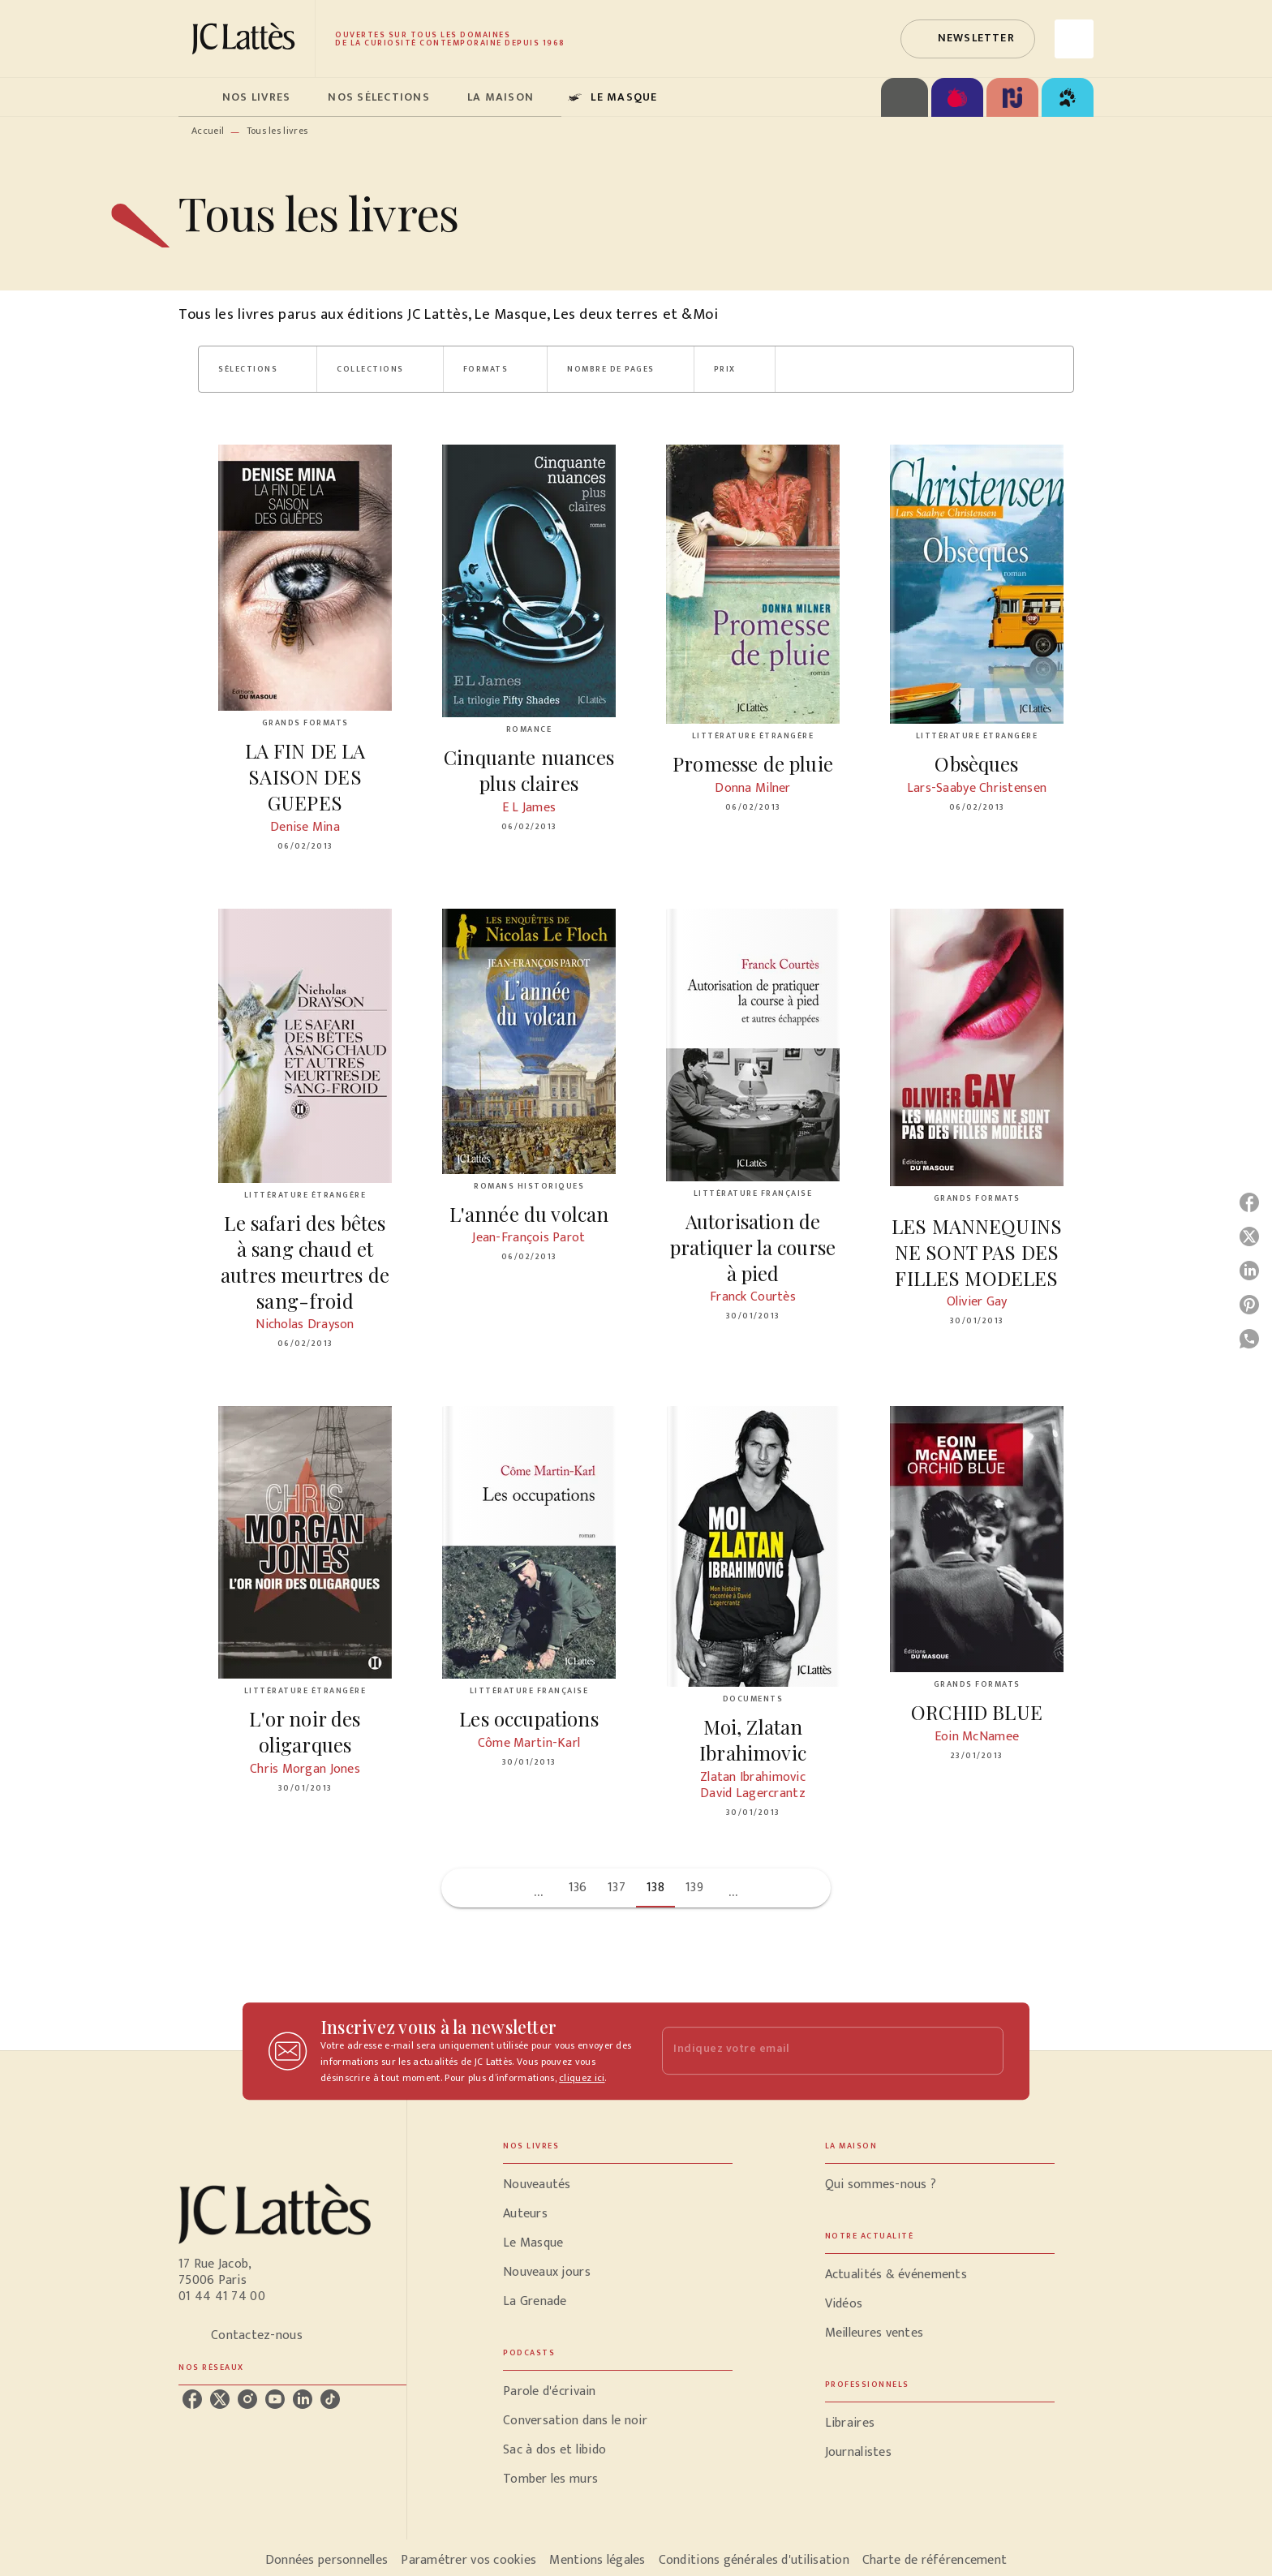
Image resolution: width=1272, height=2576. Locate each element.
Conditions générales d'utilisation (754, 2560)
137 (616, 1888)
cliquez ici (581, 2078)
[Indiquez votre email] (812, 2051)
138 (655, 1888)
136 (578, 1888)
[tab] (195, 97)
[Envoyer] (984, 2051)
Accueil (207, 131)
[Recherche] (1074, 38)
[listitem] (192, 2399)
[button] (967, 38)
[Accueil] (246, 38)
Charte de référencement (934, 2560)
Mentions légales (597, 2560)
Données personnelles (326, 2560)
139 (694, 1888)
